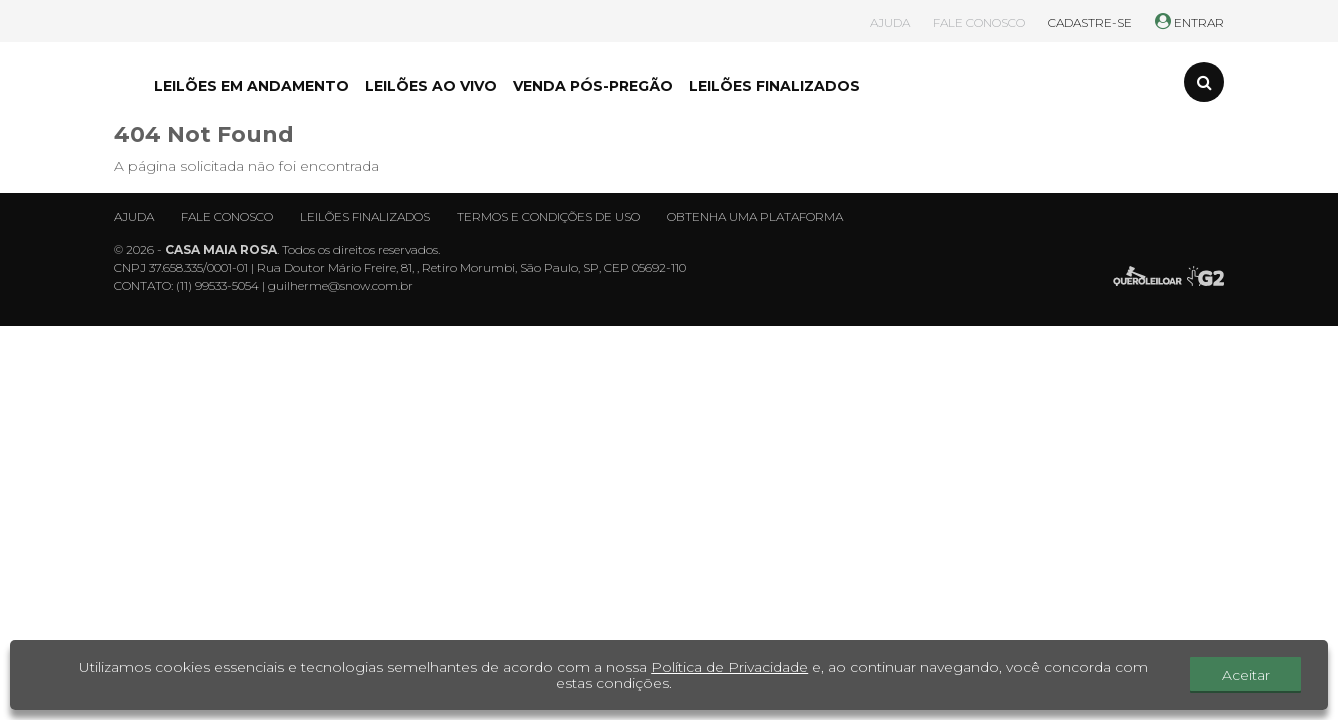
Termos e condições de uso (548, 216)
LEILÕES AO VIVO (431, 86)
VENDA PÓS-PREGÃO (593, 86)
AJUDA (890, 22)
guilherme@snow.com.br (340, 285)
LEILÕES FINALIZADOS (774, 86)
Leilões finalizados (365, 216)
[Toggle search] (1204, 82)
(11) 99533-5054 (217, 285)
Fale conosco (227, 216)
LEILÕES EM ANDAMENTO (251, 86)
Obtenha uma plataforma (755, 216)
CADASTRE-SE (1090, 22)
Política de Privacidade (729, 667)
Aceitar (1246, 675)
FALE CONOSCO (979, 22)
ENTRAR (1189, 22)
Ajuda (134, 216)
